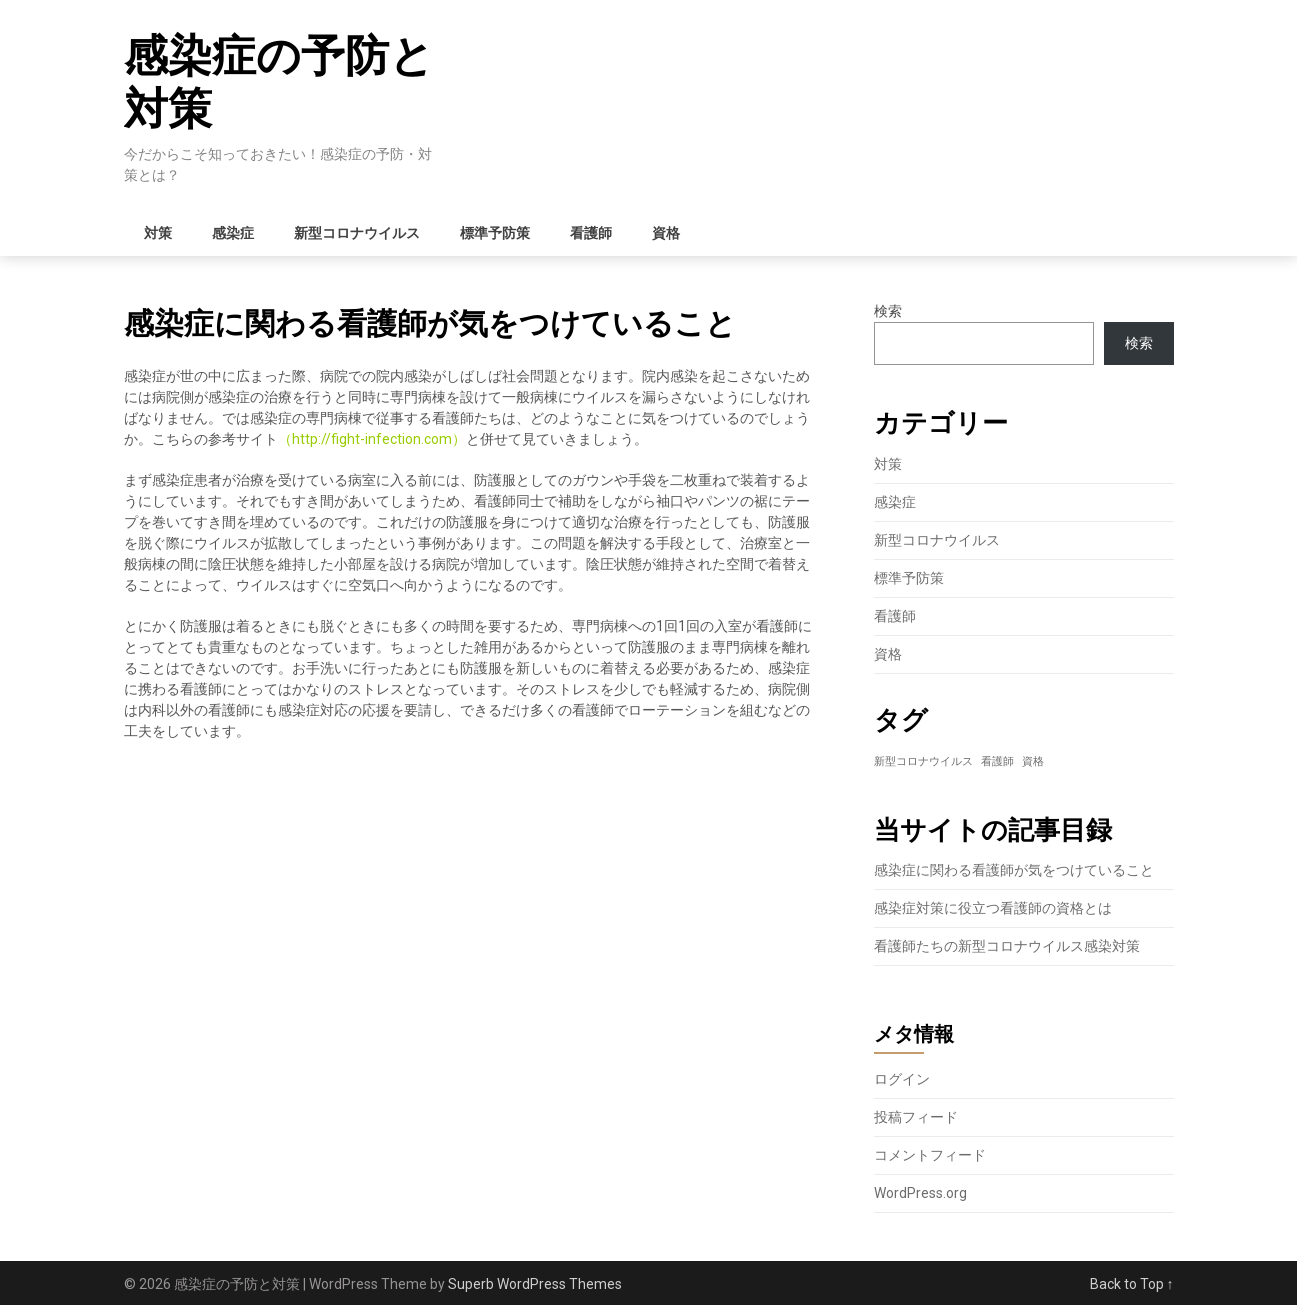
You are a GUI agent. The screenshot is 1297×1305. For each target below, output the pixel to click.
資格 (666, 233)
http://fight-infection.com (372, 439)
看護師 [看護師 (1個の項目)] (997, 761)
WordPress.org (920, 1193)
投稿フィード (916, 1117)
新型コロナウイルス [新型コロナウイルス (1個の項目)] (923, 761)
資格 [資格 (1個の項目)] (1033, 761)
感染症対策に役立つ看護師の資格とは (993, 908)
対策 (158, 233)
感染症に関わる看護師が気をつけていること (1014, 870)
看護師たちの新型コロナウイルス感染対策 (1007, 946)
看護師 (591, 233)
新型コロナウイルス (357, 233)
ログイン (902, 1079)
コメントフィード (930, 1155)
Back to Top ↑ (1132, 1284)
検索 (888, 311)
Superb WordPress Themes (535, 1284)
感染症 (233, 233)
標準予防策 (495, 233)
